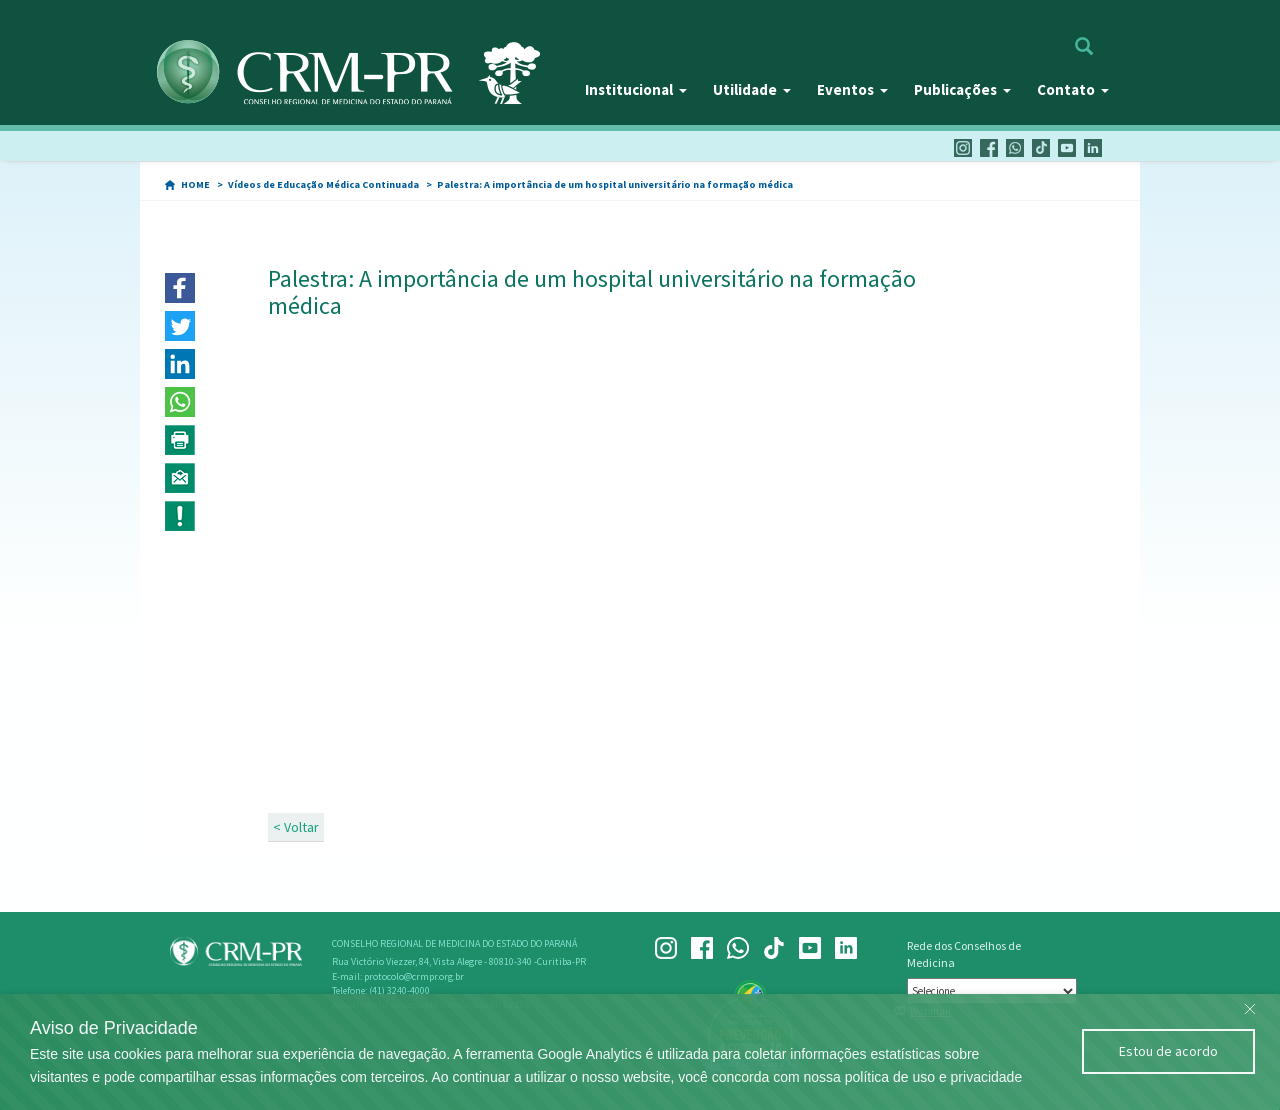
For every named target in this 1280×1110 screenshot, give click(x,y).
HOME (195, 184)
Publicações (962, 89)
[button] (180, 288)
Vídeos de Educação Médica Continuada (323, 184)
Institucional (636, 89)
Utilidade (752, 89)
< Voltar (296, 827)
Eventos (852, 89)
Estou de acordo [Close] (1168, 1051)
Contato (1073, 89)
